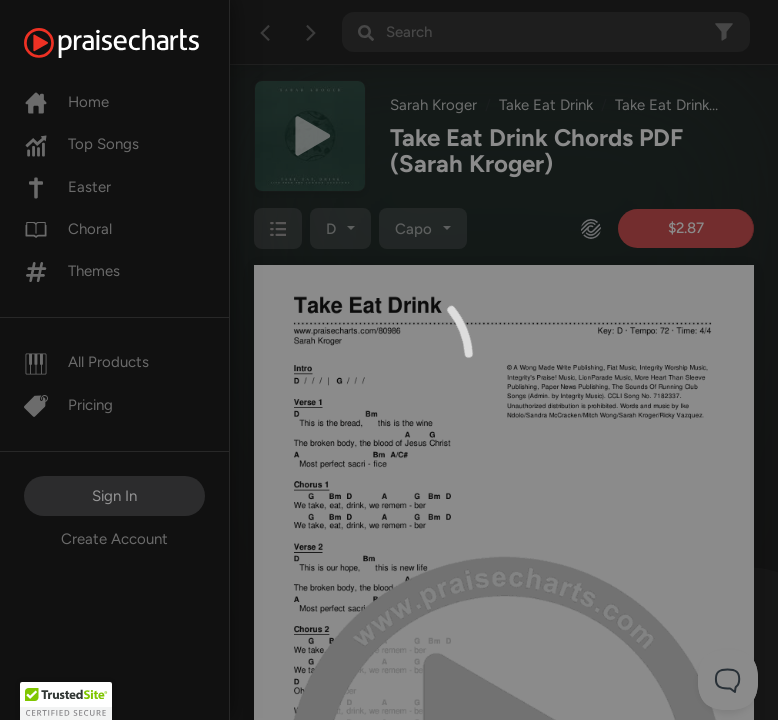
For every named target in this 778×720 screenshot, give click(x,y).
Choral (68, 229)
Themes (72, 271)
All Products (86, 362)
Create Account (114, 539)
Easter (67, 187)
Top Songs (81, 144)
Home (66, 102)
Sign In (114, 496)
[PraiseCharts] (136, 43)
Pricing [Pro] (68, 405)
